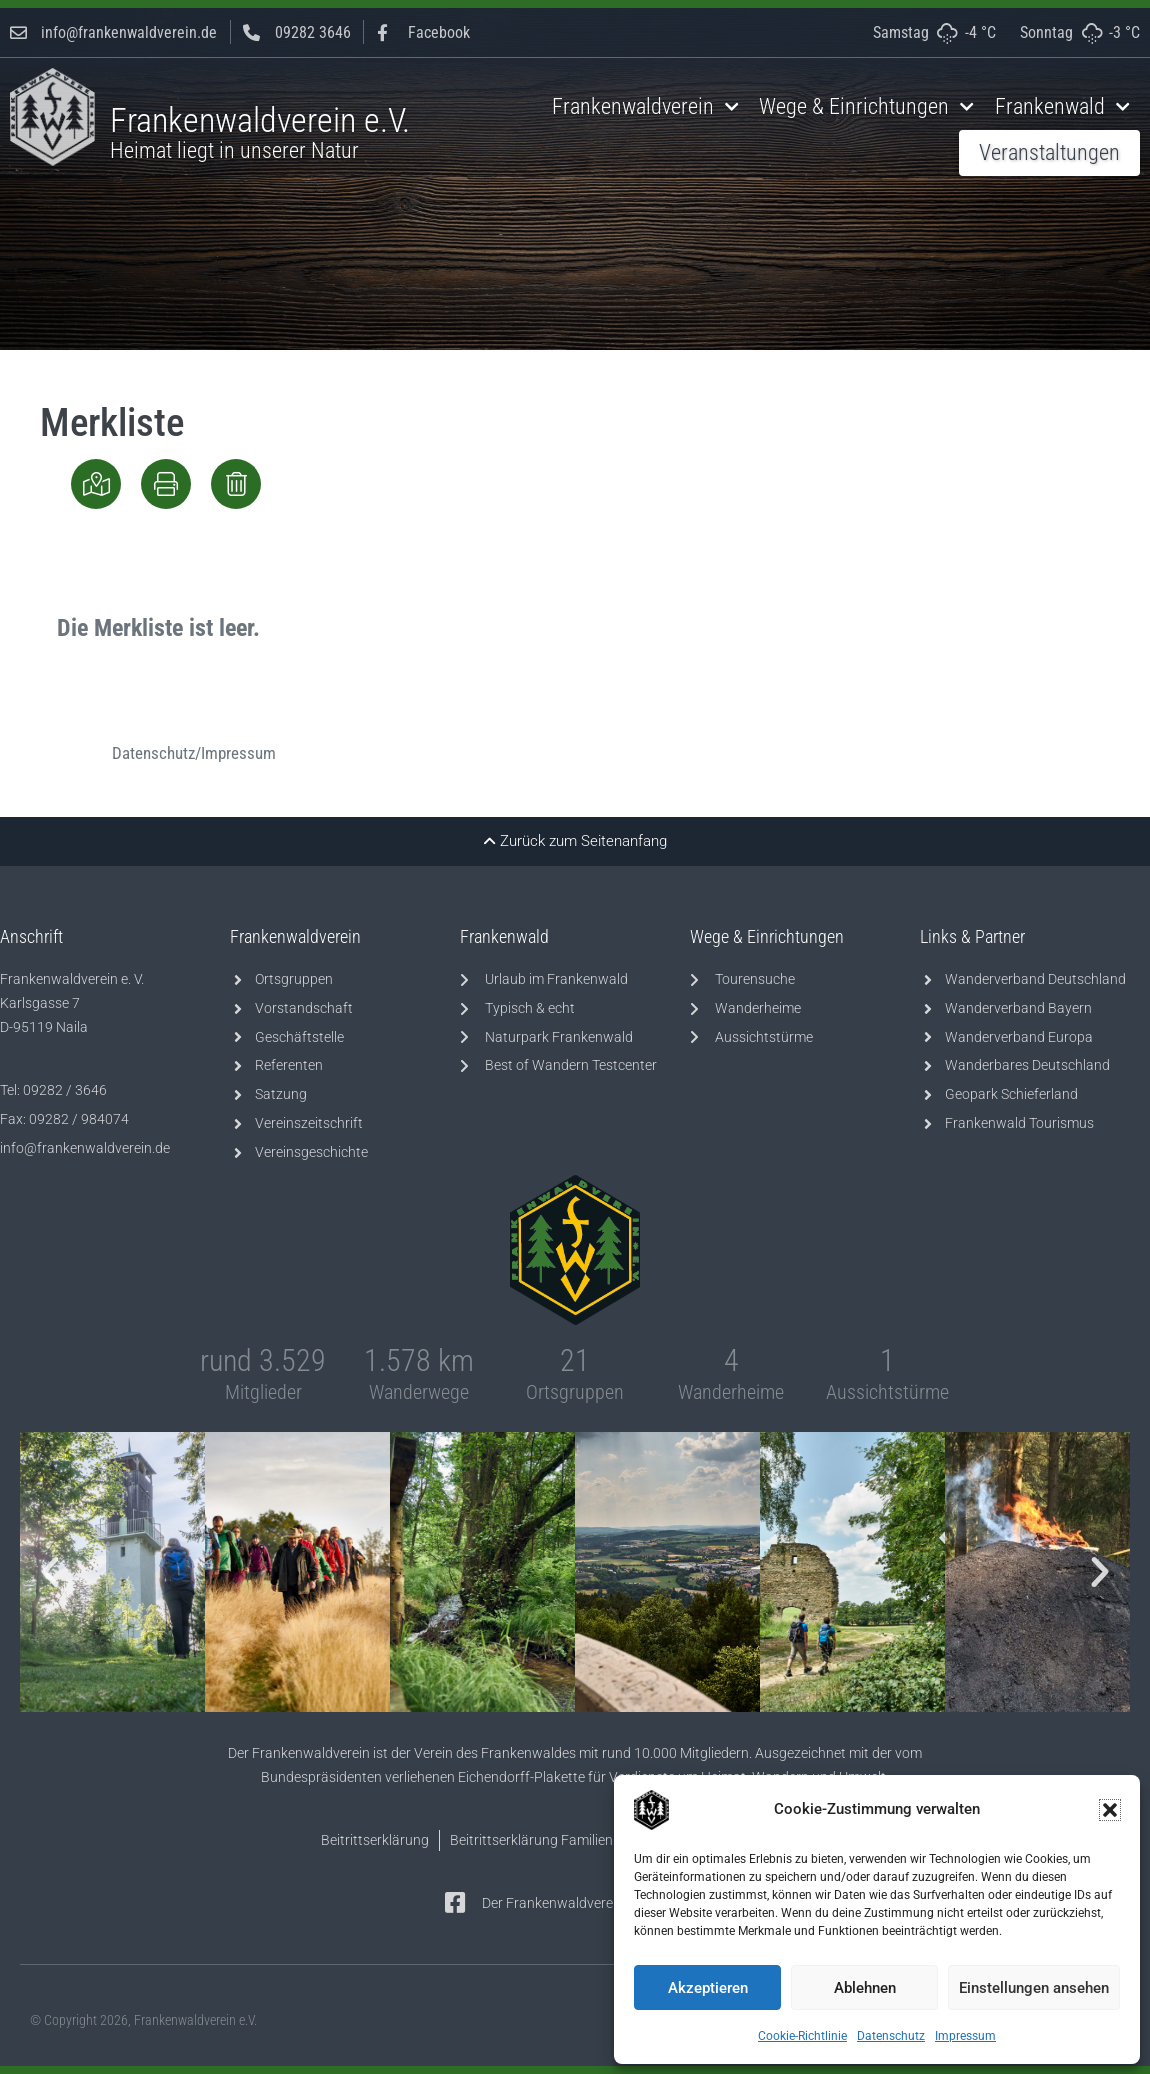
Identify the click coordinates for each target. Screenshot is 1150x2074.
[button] (1110, 1810)
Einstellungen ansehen (1034, 1988)
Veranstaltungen (1049, 152)
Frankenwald (1062, 106)
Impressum (965, 2036)
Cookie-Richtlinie (802, 2036)
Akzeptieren (708, 1988)
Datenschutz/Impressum (194, 753)
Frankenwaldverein (645, 106)
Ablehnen (865, 1988)
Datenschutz (891, 2036)
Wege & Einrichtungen (866, 106)
